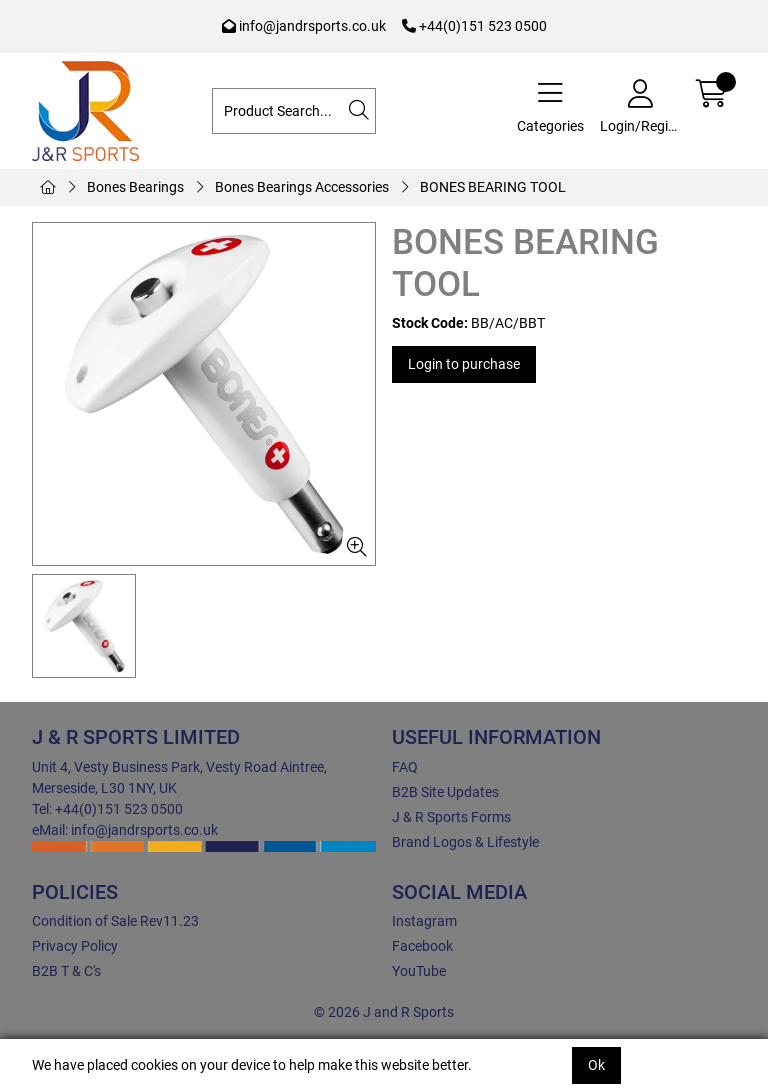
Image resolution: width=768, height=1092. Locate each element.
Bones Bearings (135, 187)
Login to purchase (464, 364)
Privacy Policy (75, 946)
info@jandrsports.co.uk (304, 26)
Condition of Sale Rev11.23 (115, 921)
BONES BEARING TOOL (493, 187)
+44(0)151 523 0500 (474, 26)
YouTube (419, 971)
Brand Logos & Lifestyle (465, 842)
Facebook (422, 946)
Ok (596, 1065)
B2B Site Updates (445, 792)
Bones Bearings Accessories (302, 187)
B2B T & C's (66, 971)
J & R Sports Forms (451, 817)
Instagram (424, 921)
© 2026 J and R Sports (384, 1012)
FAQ (405, 767)
